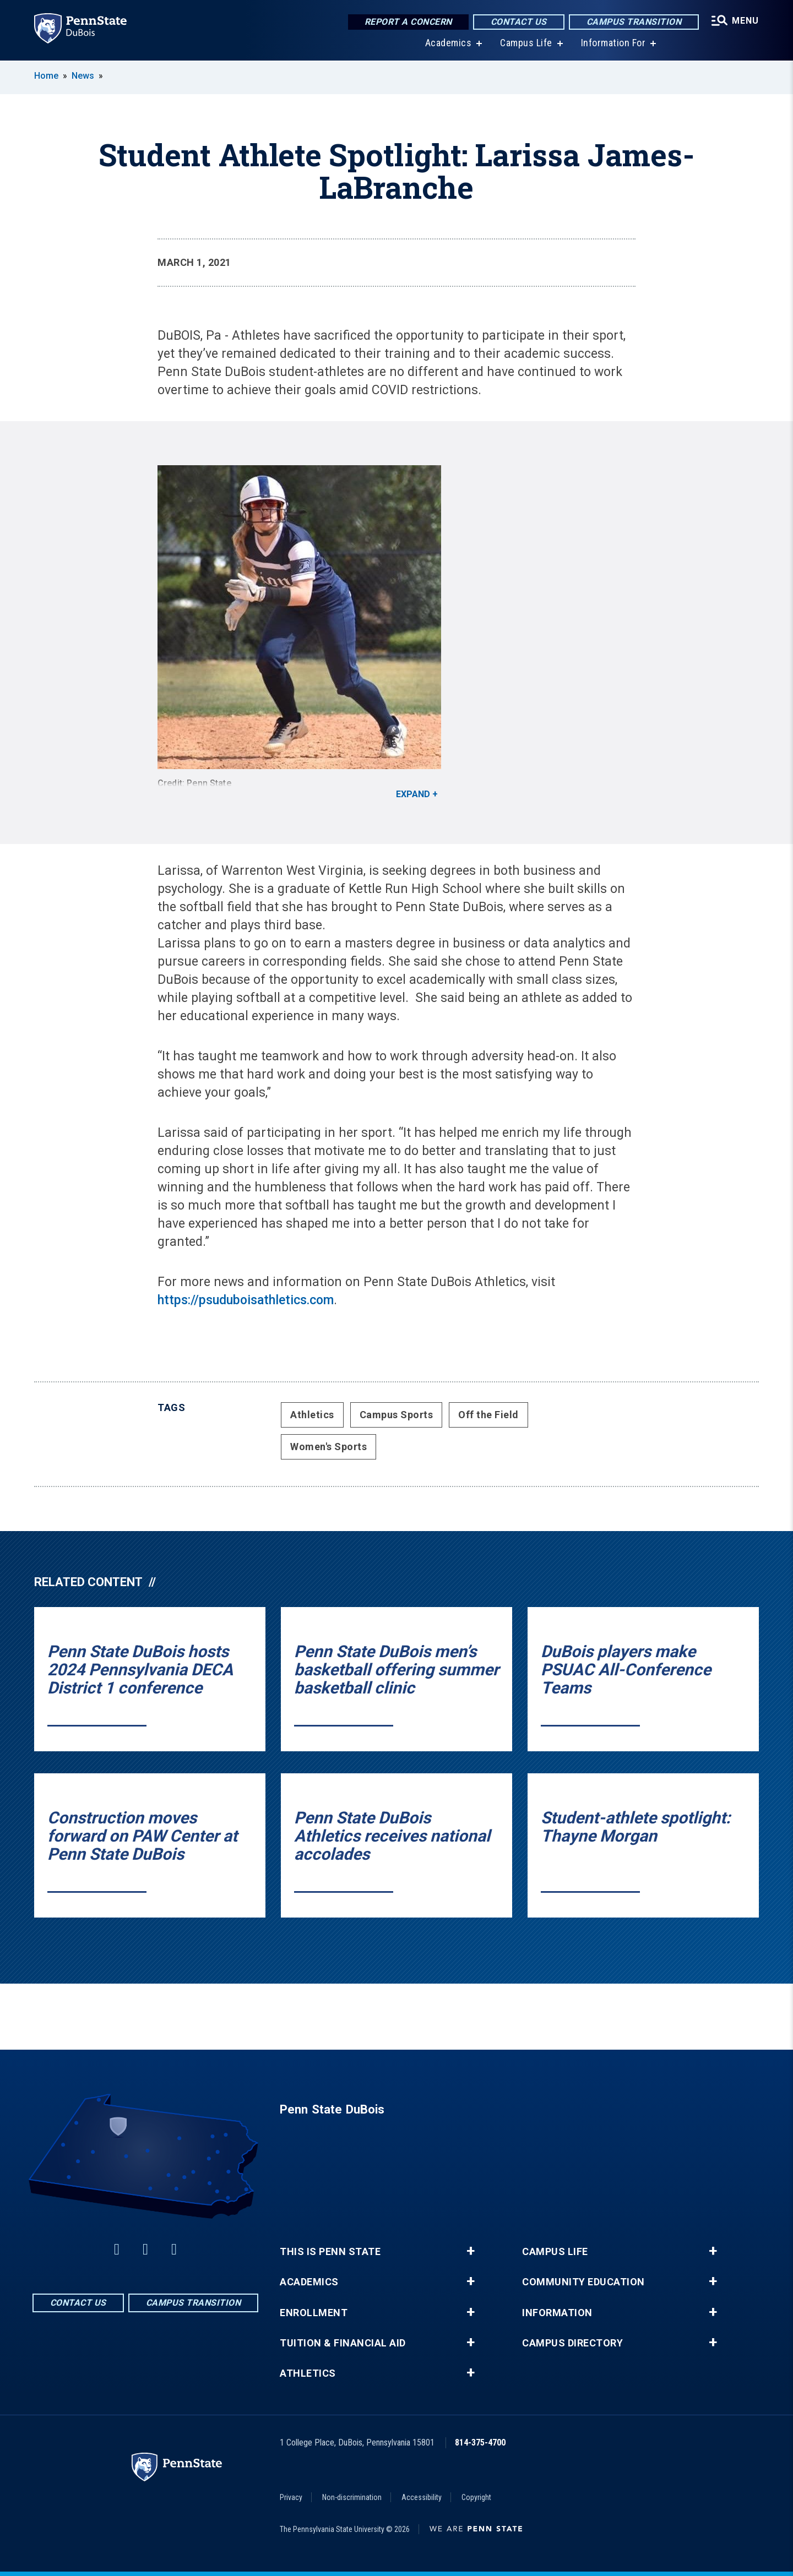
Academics (448, 44)
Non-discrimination (352, 2497)
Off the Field (488, 1414)
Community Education (583, 2282)
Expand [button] (413, 794)
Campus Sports (396, 1414)
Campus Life (526, 44)
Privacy (291, 2497)
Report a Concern (408, 22)
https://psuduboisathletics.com (245, 1300)
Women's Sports (328, 1446)
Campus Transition (634, 22)
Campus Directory (572, 2343)
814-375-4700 (480, 2442)
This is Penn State (330, 2251)
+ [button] (470, 2251)
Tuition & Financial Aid (343, 2343)
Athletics (312, 1414)
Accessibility (421, 2497)
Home (46, 75)
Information (557, 2312)
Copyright (476, 2497)
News (83, 75)
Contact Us (519, 22)
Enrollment (313, 2312)
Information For (613, 44)
